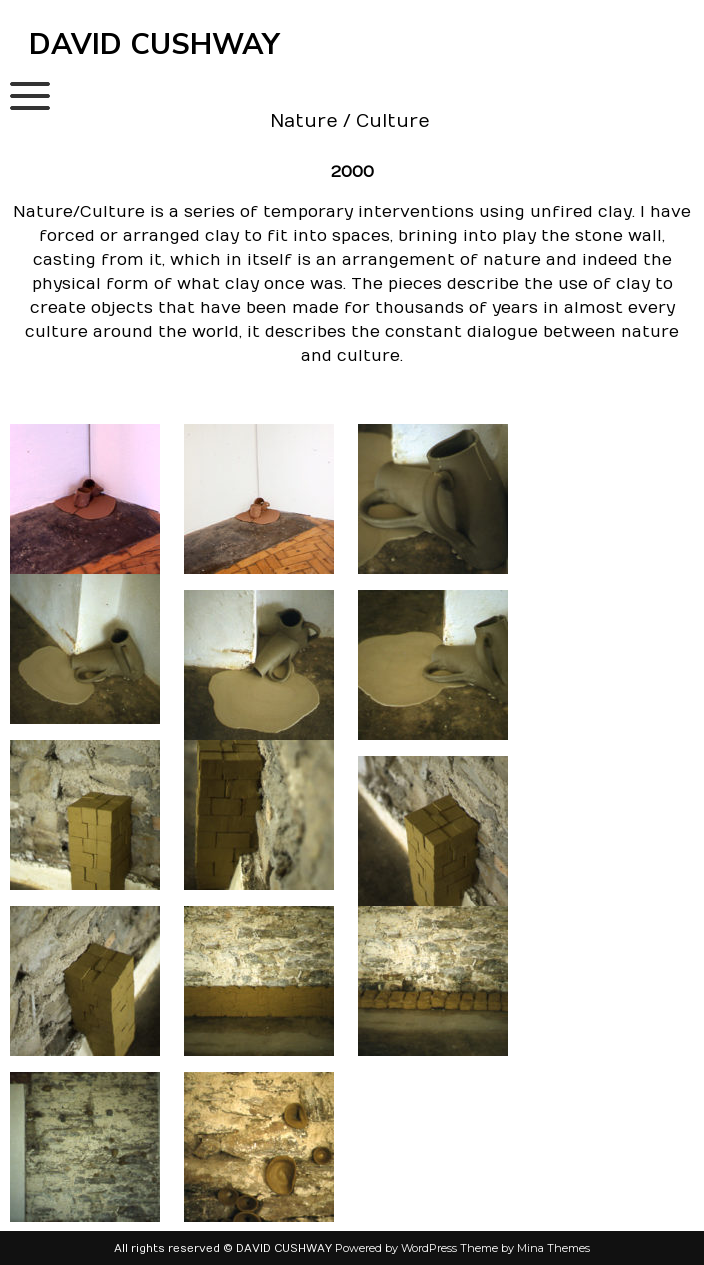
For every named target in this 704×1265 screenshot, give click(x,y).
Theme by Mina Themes (525, 1248)
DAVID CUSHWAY (154, 44)
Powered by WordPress (396, 1248)
